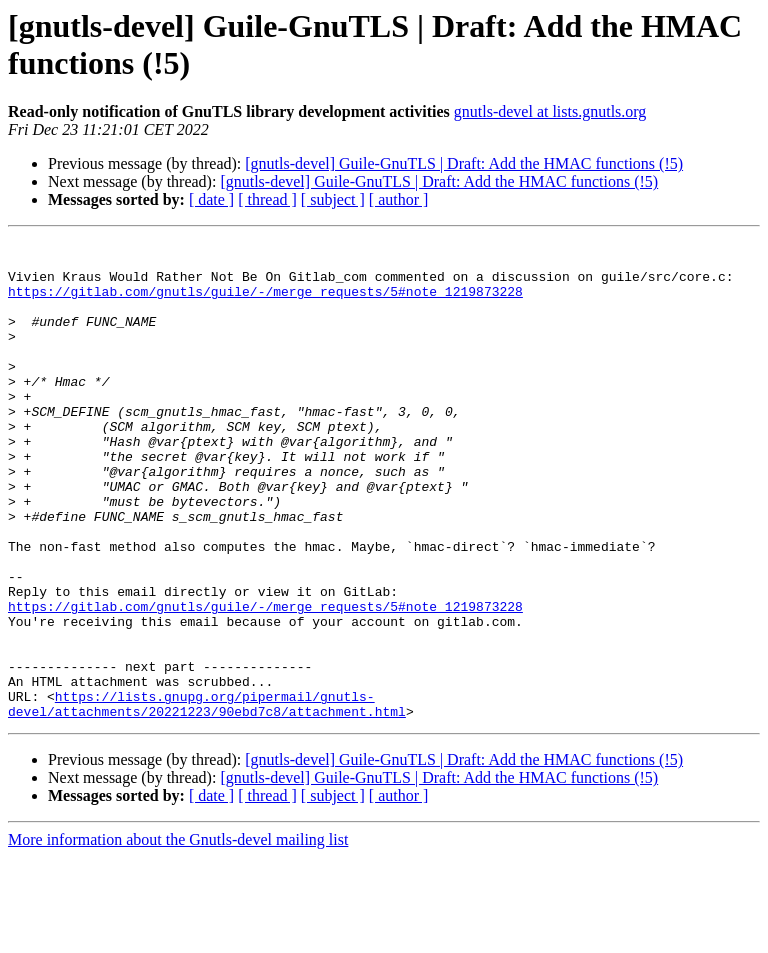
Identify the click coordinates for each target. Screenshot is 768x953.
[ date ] (211, 199)
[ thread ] (267, 199)
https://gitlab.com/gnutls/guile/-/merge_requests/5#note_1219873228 (265, 303)
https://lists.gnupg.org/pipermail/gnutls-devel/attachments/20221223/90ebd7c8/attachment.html (207, 798)
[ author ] (399, 199)
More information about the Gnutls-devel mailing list (178, 935)
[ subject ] (333, 199)
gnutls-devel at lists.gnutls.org (550, 111)
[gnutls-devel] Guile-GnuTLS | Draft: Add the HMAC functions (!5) (464, 163)
